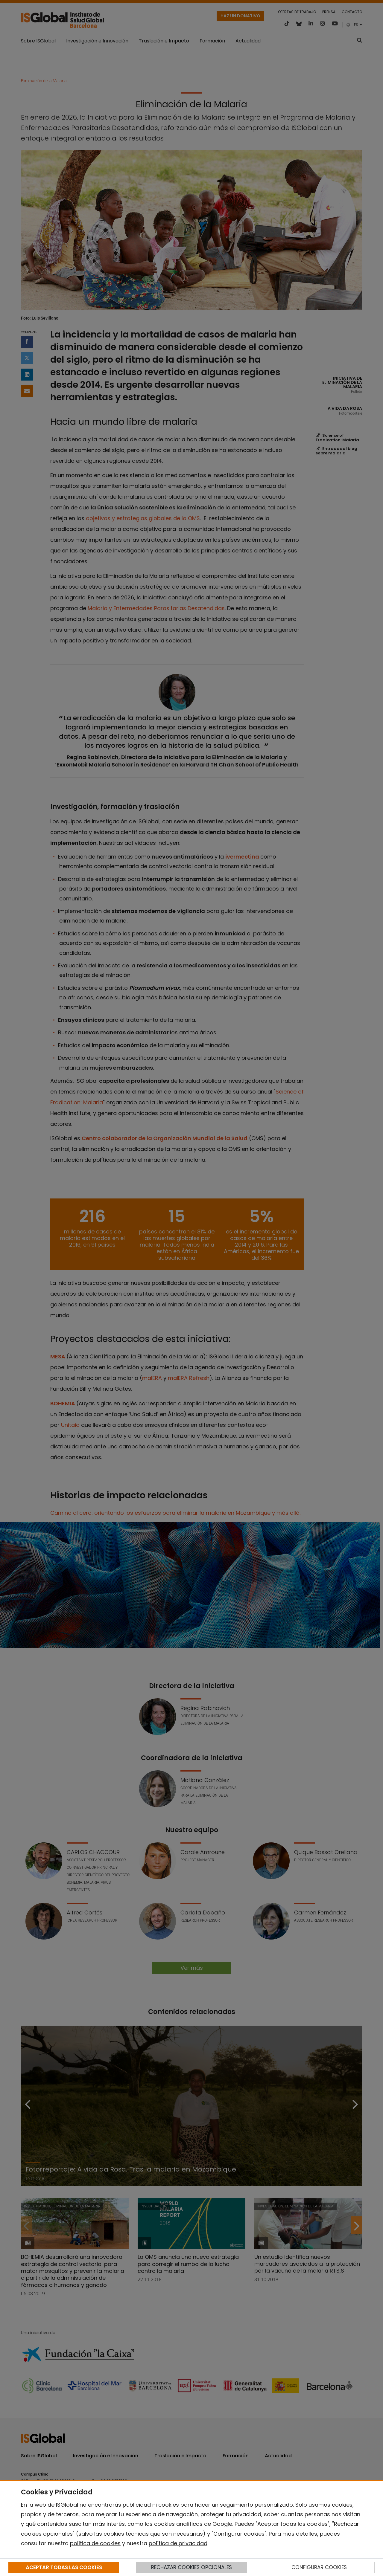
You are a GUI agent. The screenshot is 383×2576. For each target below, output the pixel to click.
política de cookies (95, 2543)
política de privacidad (178, 2543)
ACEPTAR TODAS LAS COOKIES (64, 2567)
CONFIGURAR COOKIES (319, 2567)
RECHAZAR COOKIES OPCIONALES (191, 2567)
